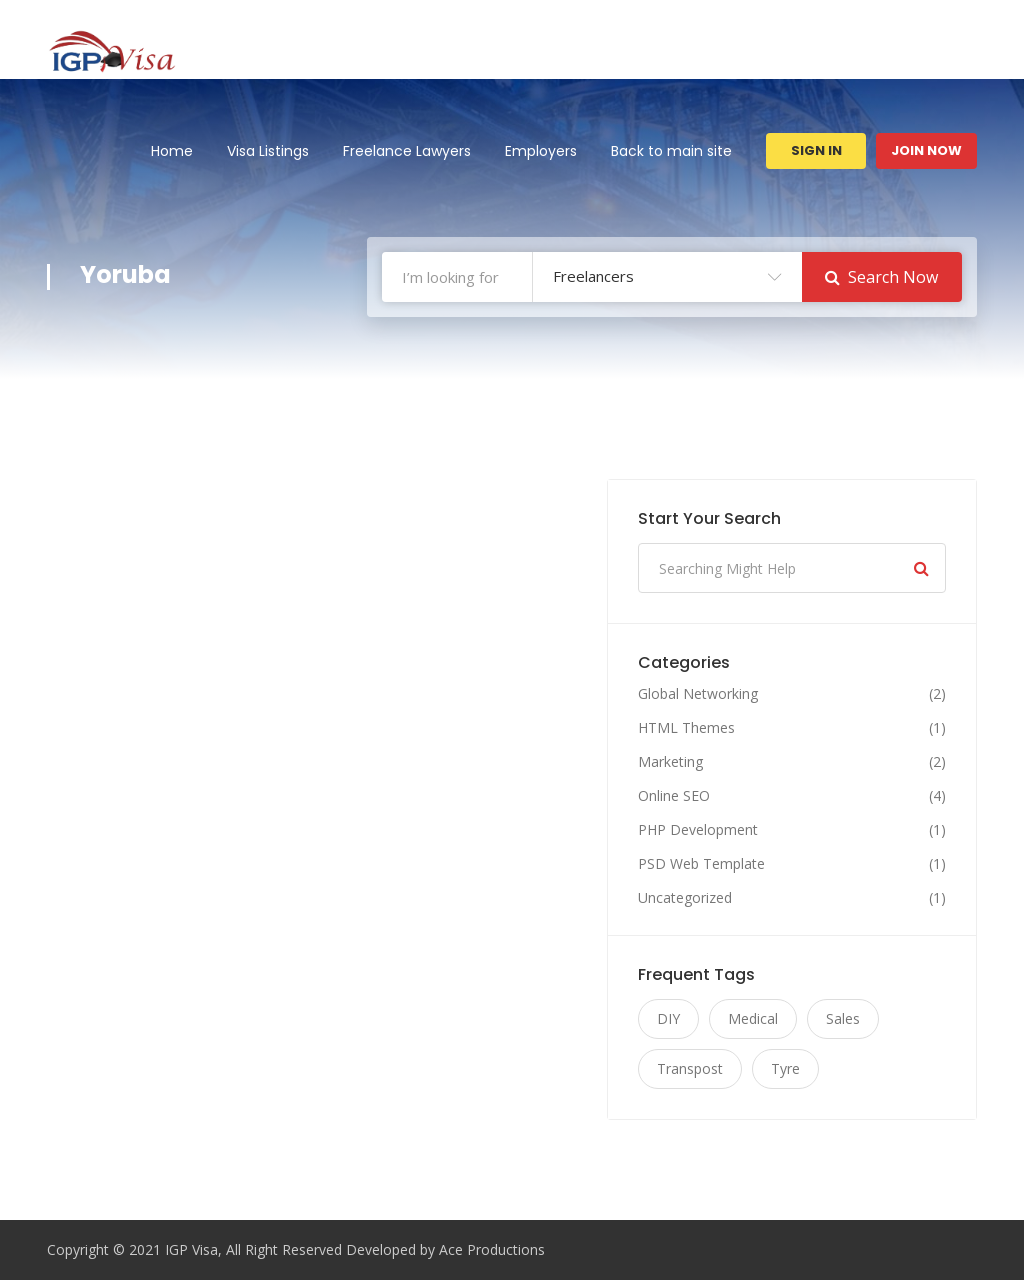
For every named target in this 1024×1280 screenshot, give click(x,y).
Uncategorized (685, 898)
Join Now (926, 150)
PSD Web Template (701, 864)
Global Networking (698, 694)
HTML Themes (686, 728)
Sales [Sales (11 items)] (843, 1018)
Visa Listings (268, 151)
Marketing (670, 762)
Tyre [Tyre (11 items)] (785, 1068)
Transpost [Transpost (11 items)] (690, 1068)
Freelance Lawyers (407, 151)
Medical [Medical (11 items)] (753, 1018)
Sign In (816, 150)
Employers (541, 151)
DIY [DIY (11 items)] (668, 1018)
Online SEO (674, 796)
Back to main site (671, 151)
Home (172, 151)
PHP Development (698, 830)
